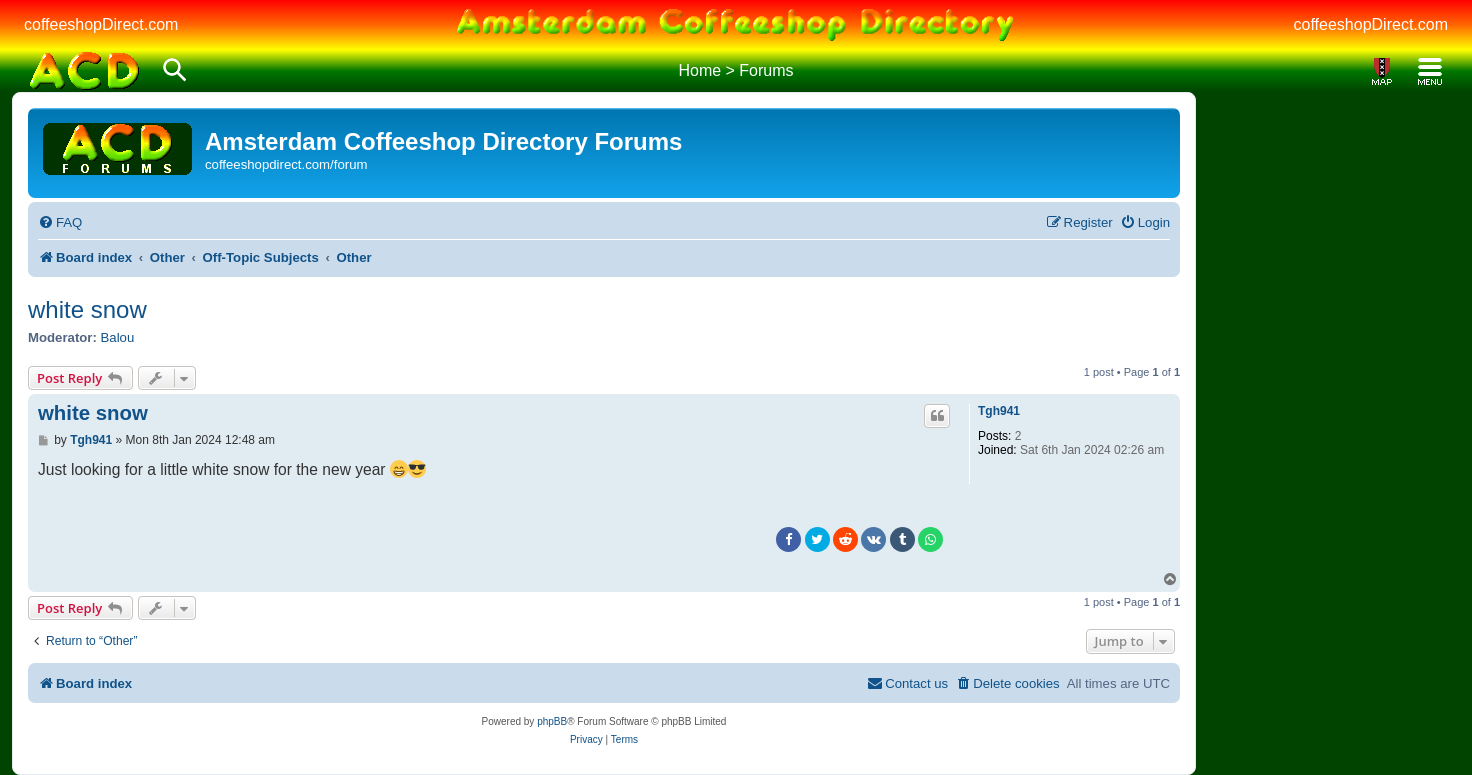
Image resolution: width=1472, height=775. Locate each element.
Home (699, 70)
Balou (118, 337)
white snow (87, 309)
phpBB (552, 721)
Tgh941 (999, 411)
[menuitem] (60, 222)
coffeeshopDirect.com (101, 24)
